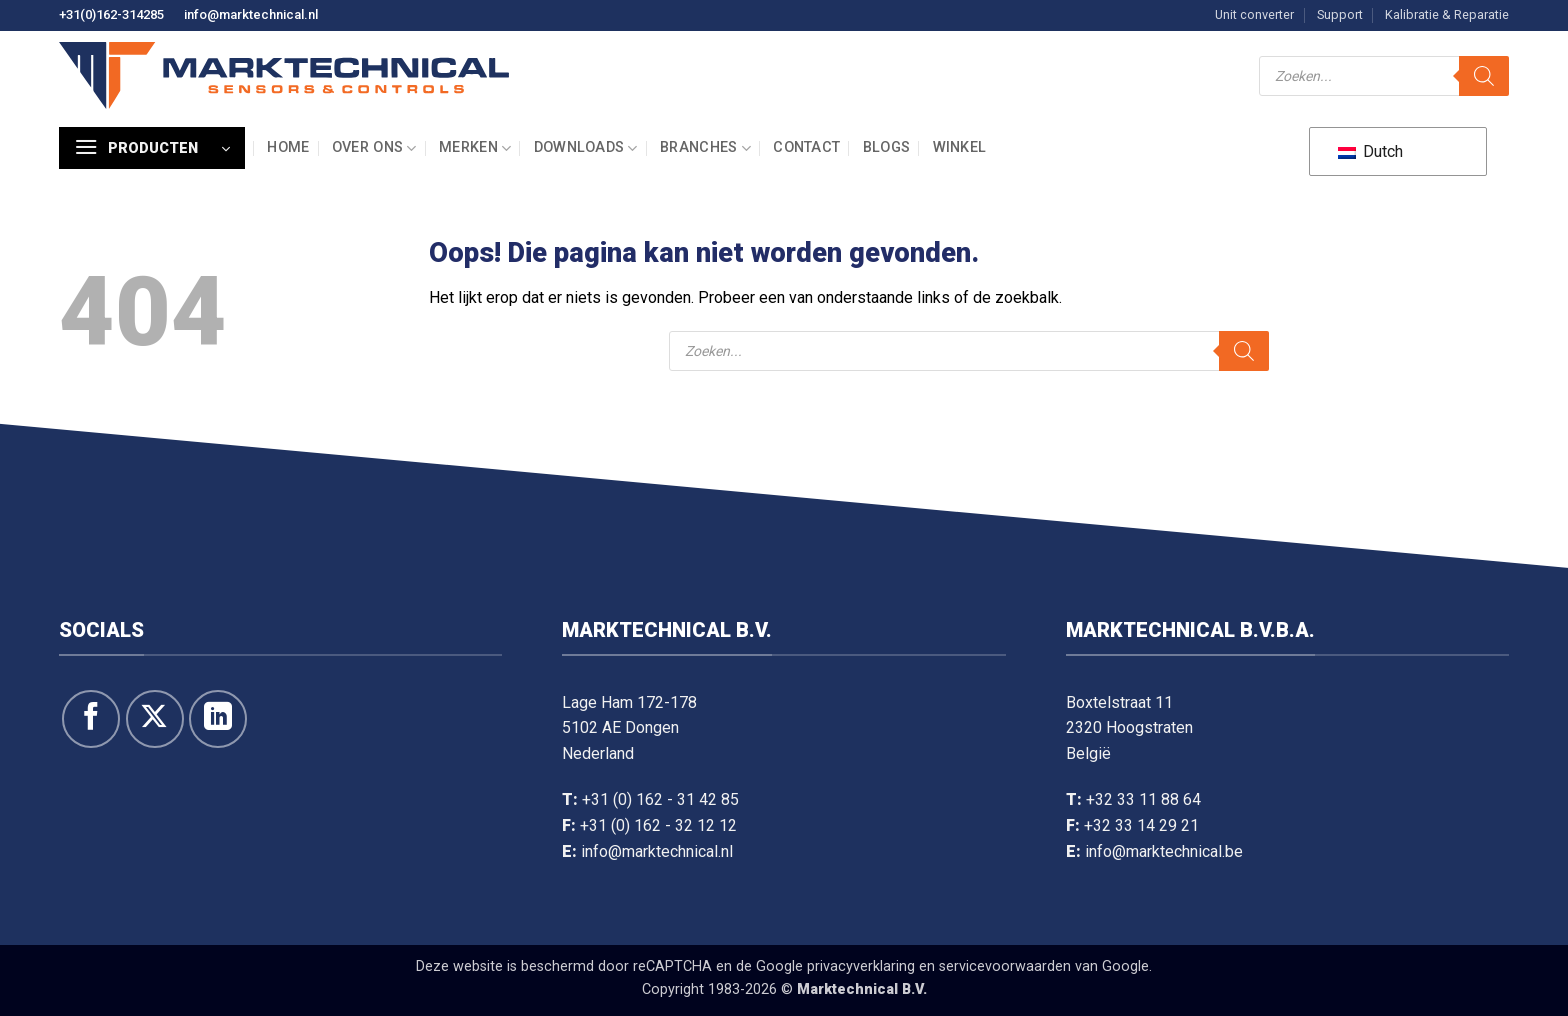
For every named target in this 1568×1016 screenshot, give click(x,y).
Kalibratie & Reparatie (1447, 14)
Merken (475, 148)
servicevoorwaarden (1005, 966)
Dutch (1370, 151)
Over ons (374, 148)
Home (288, 147)
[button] (152, 148)
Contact (806, 147)
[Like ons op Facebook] (91, 719)
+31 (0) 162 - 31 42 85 (660, 799)
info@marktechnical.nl (251, 14)
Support (1340, 14)
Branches (705, 148)
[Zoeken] (1484, 76)
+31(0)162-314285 (111, 14)
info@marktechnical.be (1164, 851)
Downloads (586, 148)
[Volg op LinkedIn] (218, 719)
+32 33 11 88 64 (1143, 799)
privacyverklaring (861, 966)
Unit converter (1254, 14)
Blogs (886, 147)
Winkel (960, 147)
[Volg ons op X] (155, 719)
